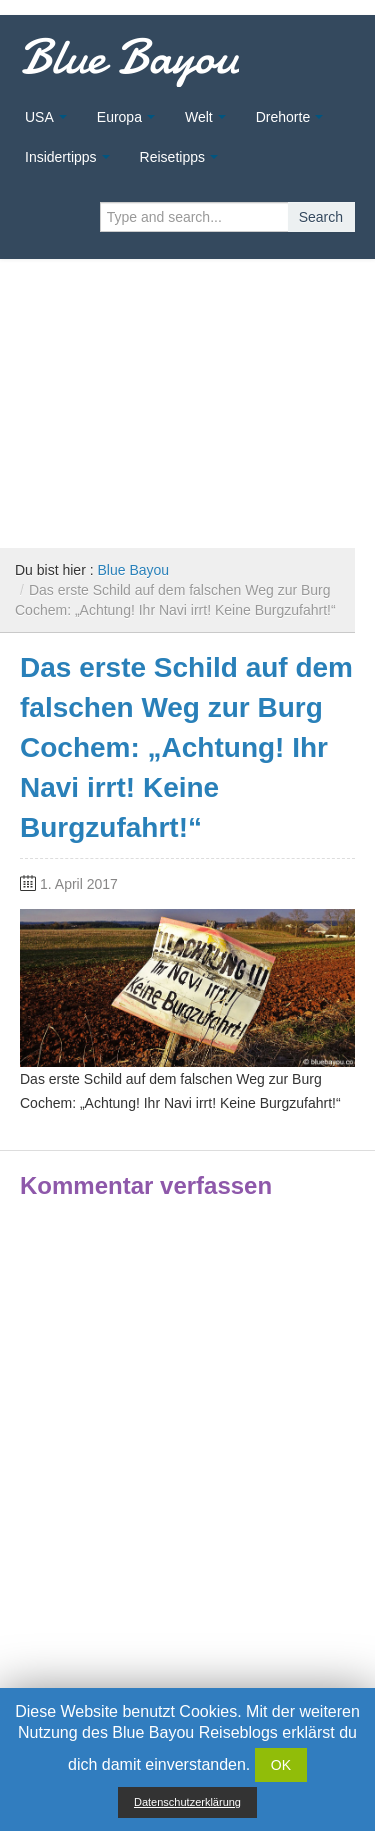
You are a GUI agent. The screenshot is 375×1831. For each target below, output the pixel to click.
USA (39, 117)
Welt (199, 117)
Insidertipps (61, 157)
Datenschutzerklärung (187, 1802)
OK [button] (281, 1765)
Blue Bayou (129, 57)
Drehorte (283, 117)
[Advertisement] (187, 396)
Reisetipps (172, 157)
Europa (119, 117)
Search (321, 217)
